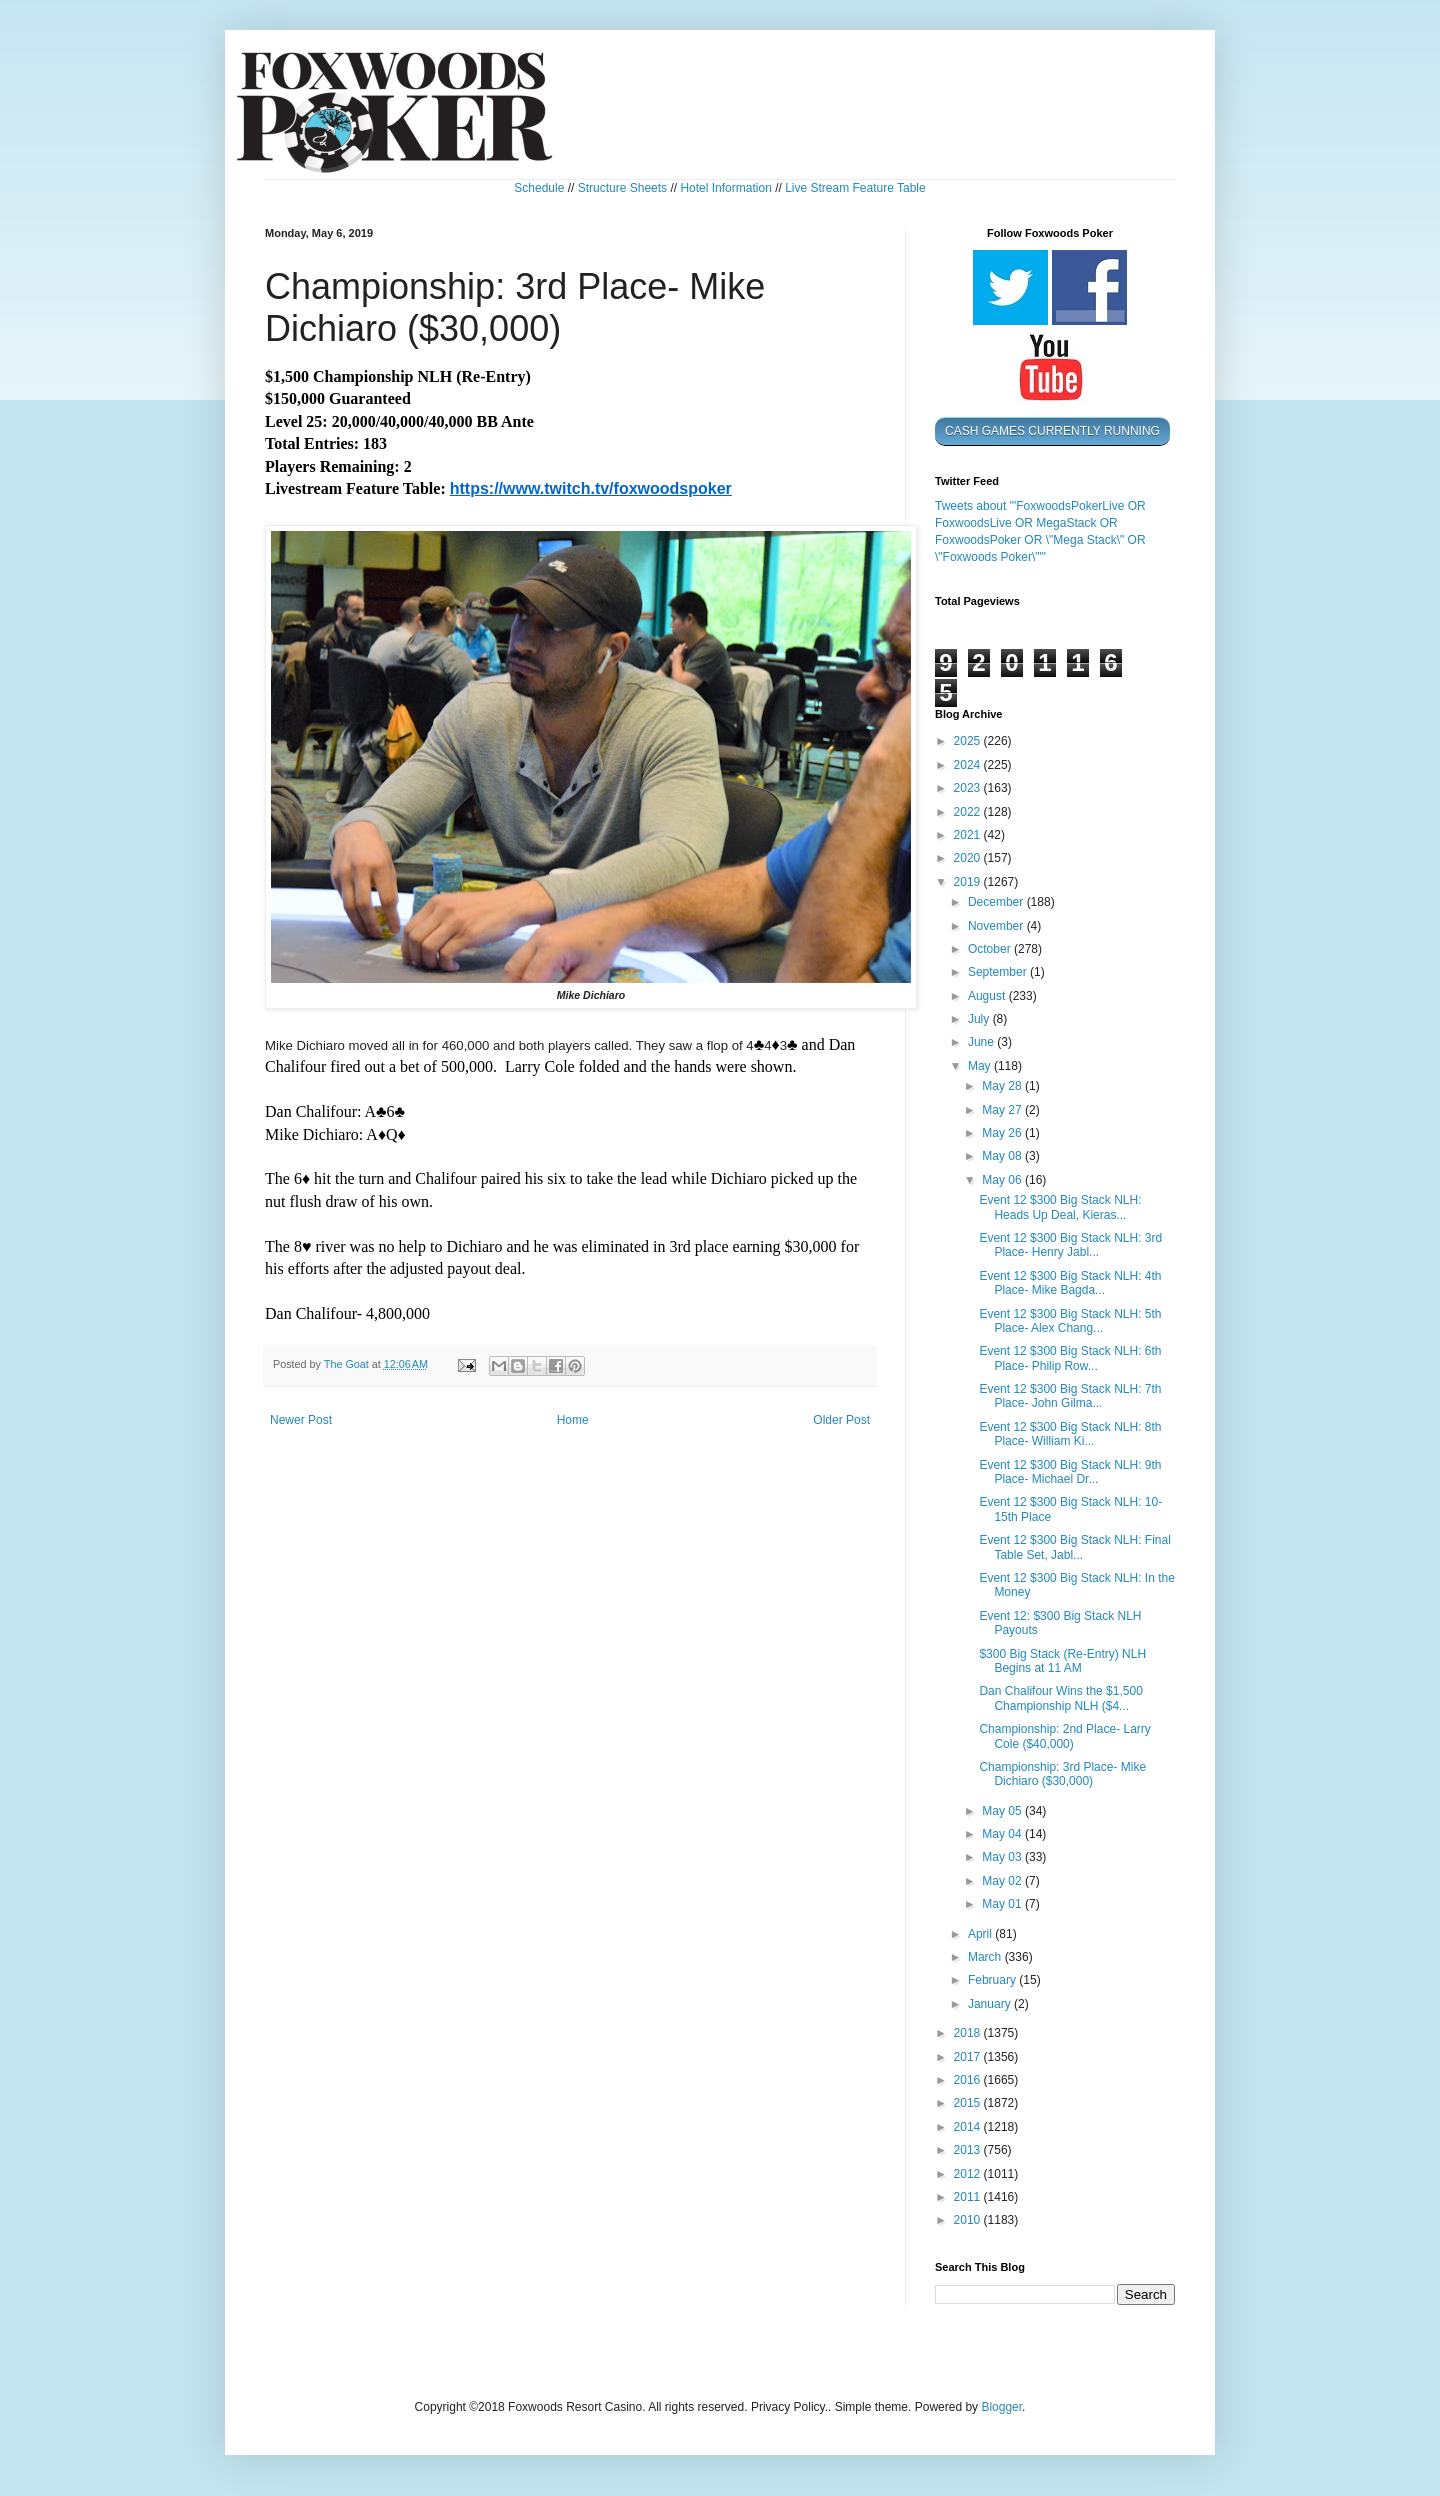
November (997, 926)
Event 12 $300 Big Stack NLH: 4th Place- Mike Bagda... (1070, 1283)
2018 (969, 2033)
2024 (969, 765)
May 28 (1003, 1086)
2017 (969, 2057)
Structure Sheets (622, 188)
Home (573, 1420)
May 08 (1003, 1156)
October (991, 949)
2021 (969, 835)
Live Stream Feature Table (855, 188)
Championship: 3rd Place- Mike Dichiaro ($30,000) (1062, 1774)
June (982, 1042)
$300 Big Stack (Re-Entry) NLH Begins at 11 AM (1062, 1661)
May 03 (1003, 1857)
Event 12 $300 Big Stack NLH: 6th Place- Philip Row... (1070, 1358)
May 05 (1003, 1811)
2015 (969, 2103)
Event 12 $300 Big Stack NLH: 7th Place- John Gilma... (1070, 1396)
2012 (969, 2174)
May (981, 1066)
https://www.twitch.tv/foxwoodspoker (591, 488)
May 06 (1003, 1180)
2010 (969, 2220)
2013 (969, 2150)
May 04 (1003, 1834)
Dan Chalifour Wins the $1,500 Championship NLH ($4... (1060, 1698)
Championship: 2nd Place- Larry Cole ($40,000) (1064, 1736)
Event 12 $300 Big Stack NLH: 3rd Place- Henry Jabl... (1070, 1245)
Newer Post (301, 1420)
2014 (969, 2127)
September (999, 972)
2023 (969, 788)
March (986, 1957)
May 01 (1003, 1904)
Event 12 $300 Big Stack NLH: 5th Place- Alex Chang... (1070, 1321)
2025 (969, 741)
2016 (969, 2080)
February (993, 1980)
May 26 (1003, 1133)
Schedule (539, 188)
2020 (969, 858)
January (991, 2004)
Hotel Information (725, 188)
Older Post (841, 1420)
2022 (969, 812)
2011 (969, 2197)
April (981, 1934)
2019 (969, 882)
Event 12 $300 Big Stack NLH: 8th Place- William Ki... (1070, 1434)
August (988, 996)
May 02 (1003, 1881)
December (997, 902)
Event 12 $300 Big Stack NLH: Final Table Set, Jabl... (1074, 1547)
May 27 (1003, 1110)
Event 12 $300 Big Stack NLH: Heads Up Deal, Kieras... (1060, 1207)
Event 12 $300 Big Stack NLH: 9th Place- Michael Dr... (1070, 1472)
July (980, 1019)
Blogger (1001, 2407)
